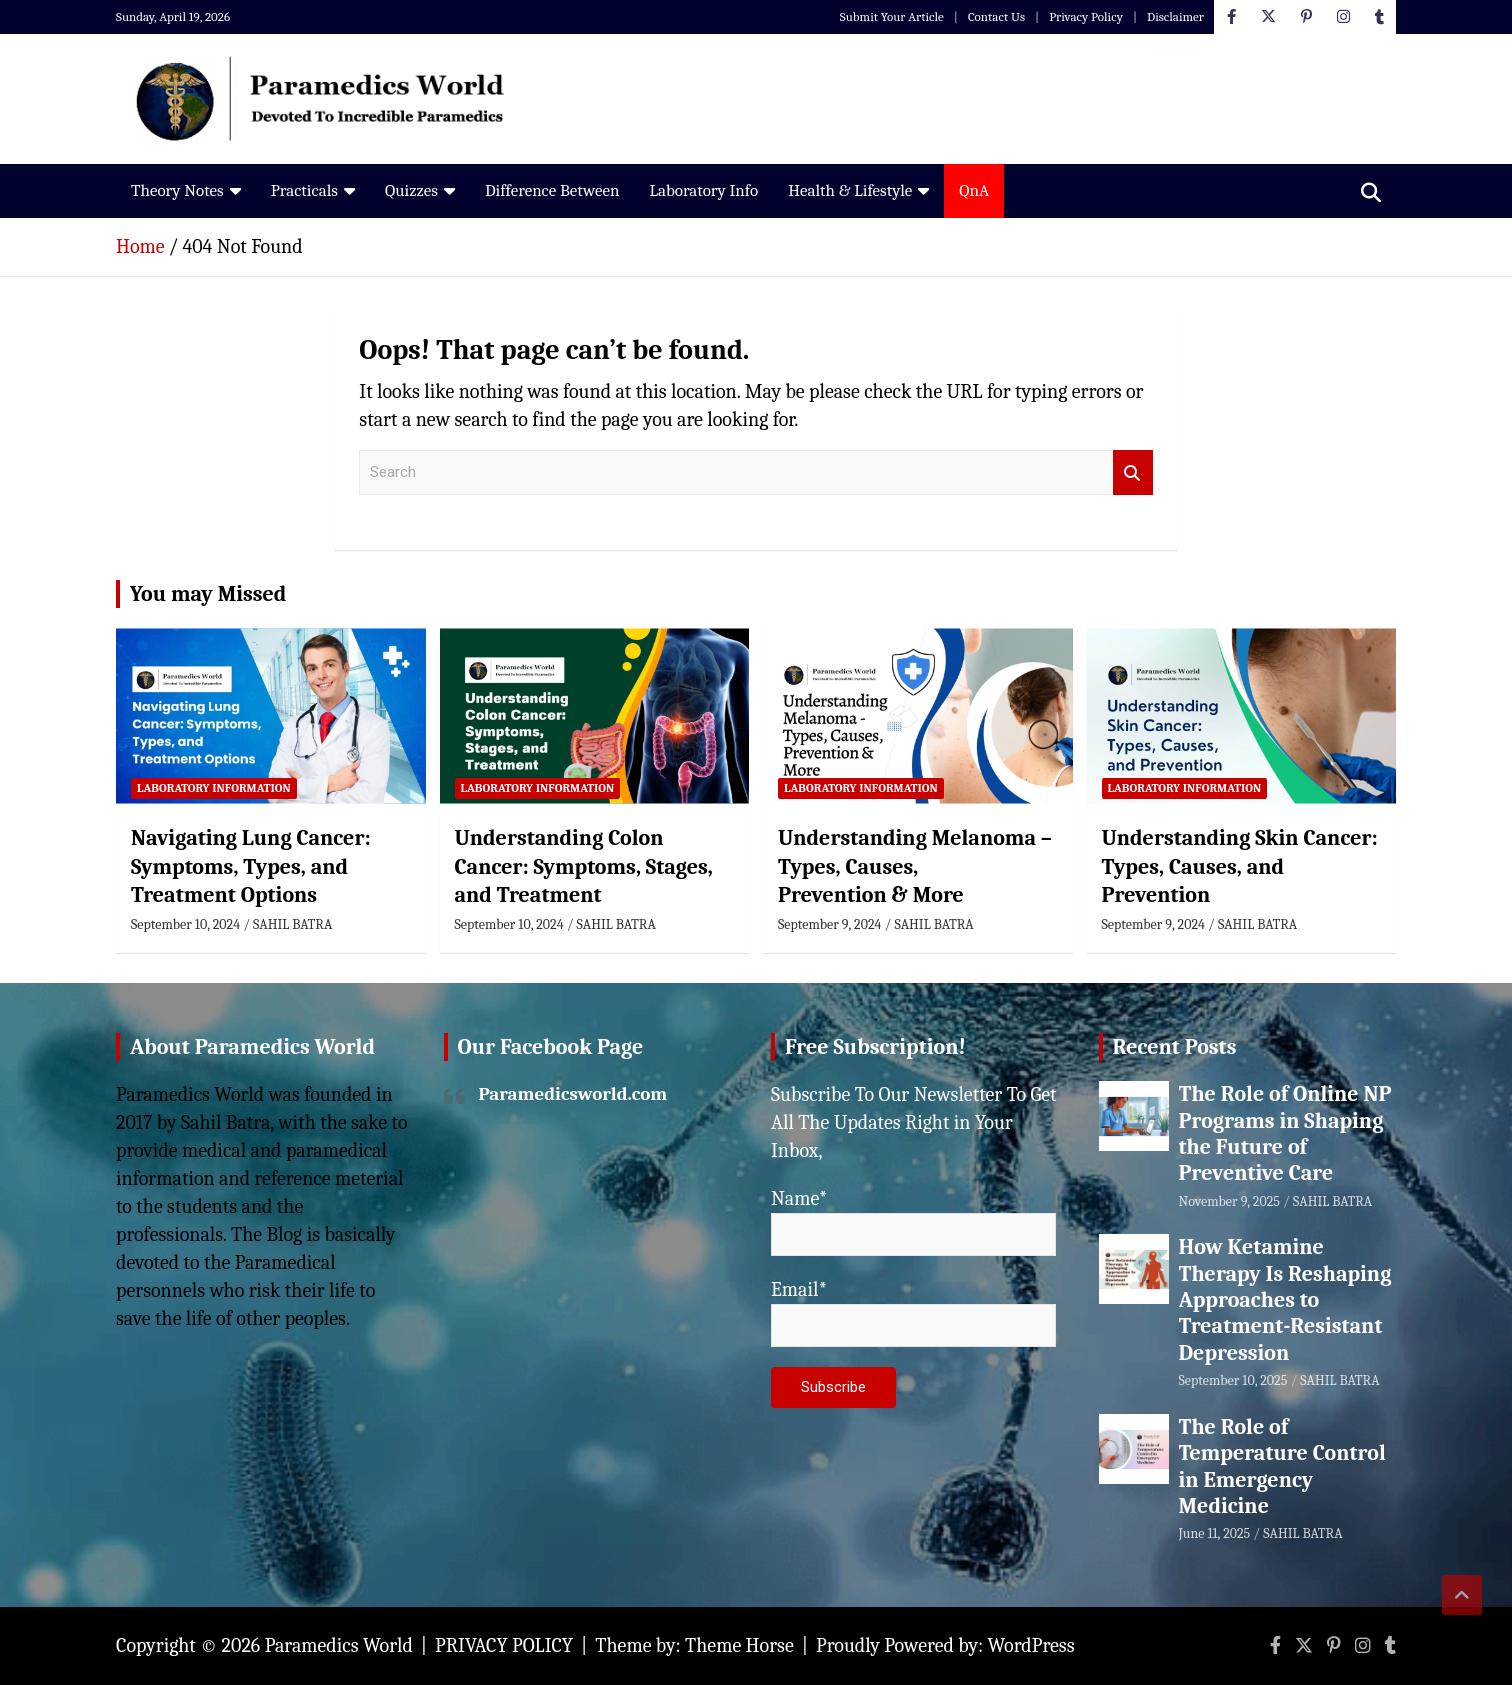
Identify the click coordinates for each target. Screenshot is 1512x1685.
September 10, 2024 (185, 924)
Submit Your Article (892, 16)
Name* (913, 1221)
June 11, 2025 (1215, 1533)
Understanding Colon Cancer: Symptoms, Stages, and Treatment (584, 866)
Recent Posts (1175, 1047)
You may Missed (208, 594)
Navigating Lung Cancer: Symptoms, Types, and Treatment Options (251, 866)
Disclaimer (1175, 16)
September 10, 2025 (1233, 1380)
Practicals (304, 190)
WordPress (1031, 1645)
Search (1133, 472)
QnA (974, 190)
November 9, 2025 (1229, 1201)
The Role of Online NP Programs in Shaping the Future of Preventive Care (1285, 1133)
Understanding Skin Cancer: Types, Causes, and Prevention (1240, 866)
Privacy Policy (1086, 16)
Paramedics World (339, 1645)
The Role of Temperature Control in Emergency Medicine (1282, 1466)
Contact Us (996, 16)
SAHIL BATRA (292, 924)
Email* (913, 1312)
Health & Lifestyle (850, 190)
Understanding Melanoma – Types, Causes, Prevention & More (915, 866)
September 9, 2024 (829, 924)
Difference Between (552, 190)
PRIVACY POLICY (504, 1645)
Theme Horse (739, 1645)
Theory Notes (177, 190)
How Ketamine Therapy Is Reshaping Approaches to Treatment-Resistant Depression (1285, 1300)
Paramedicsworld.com (573, 1094)
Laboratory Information (214, 788)
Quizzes (411, 190)
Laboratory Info (703, 190)
